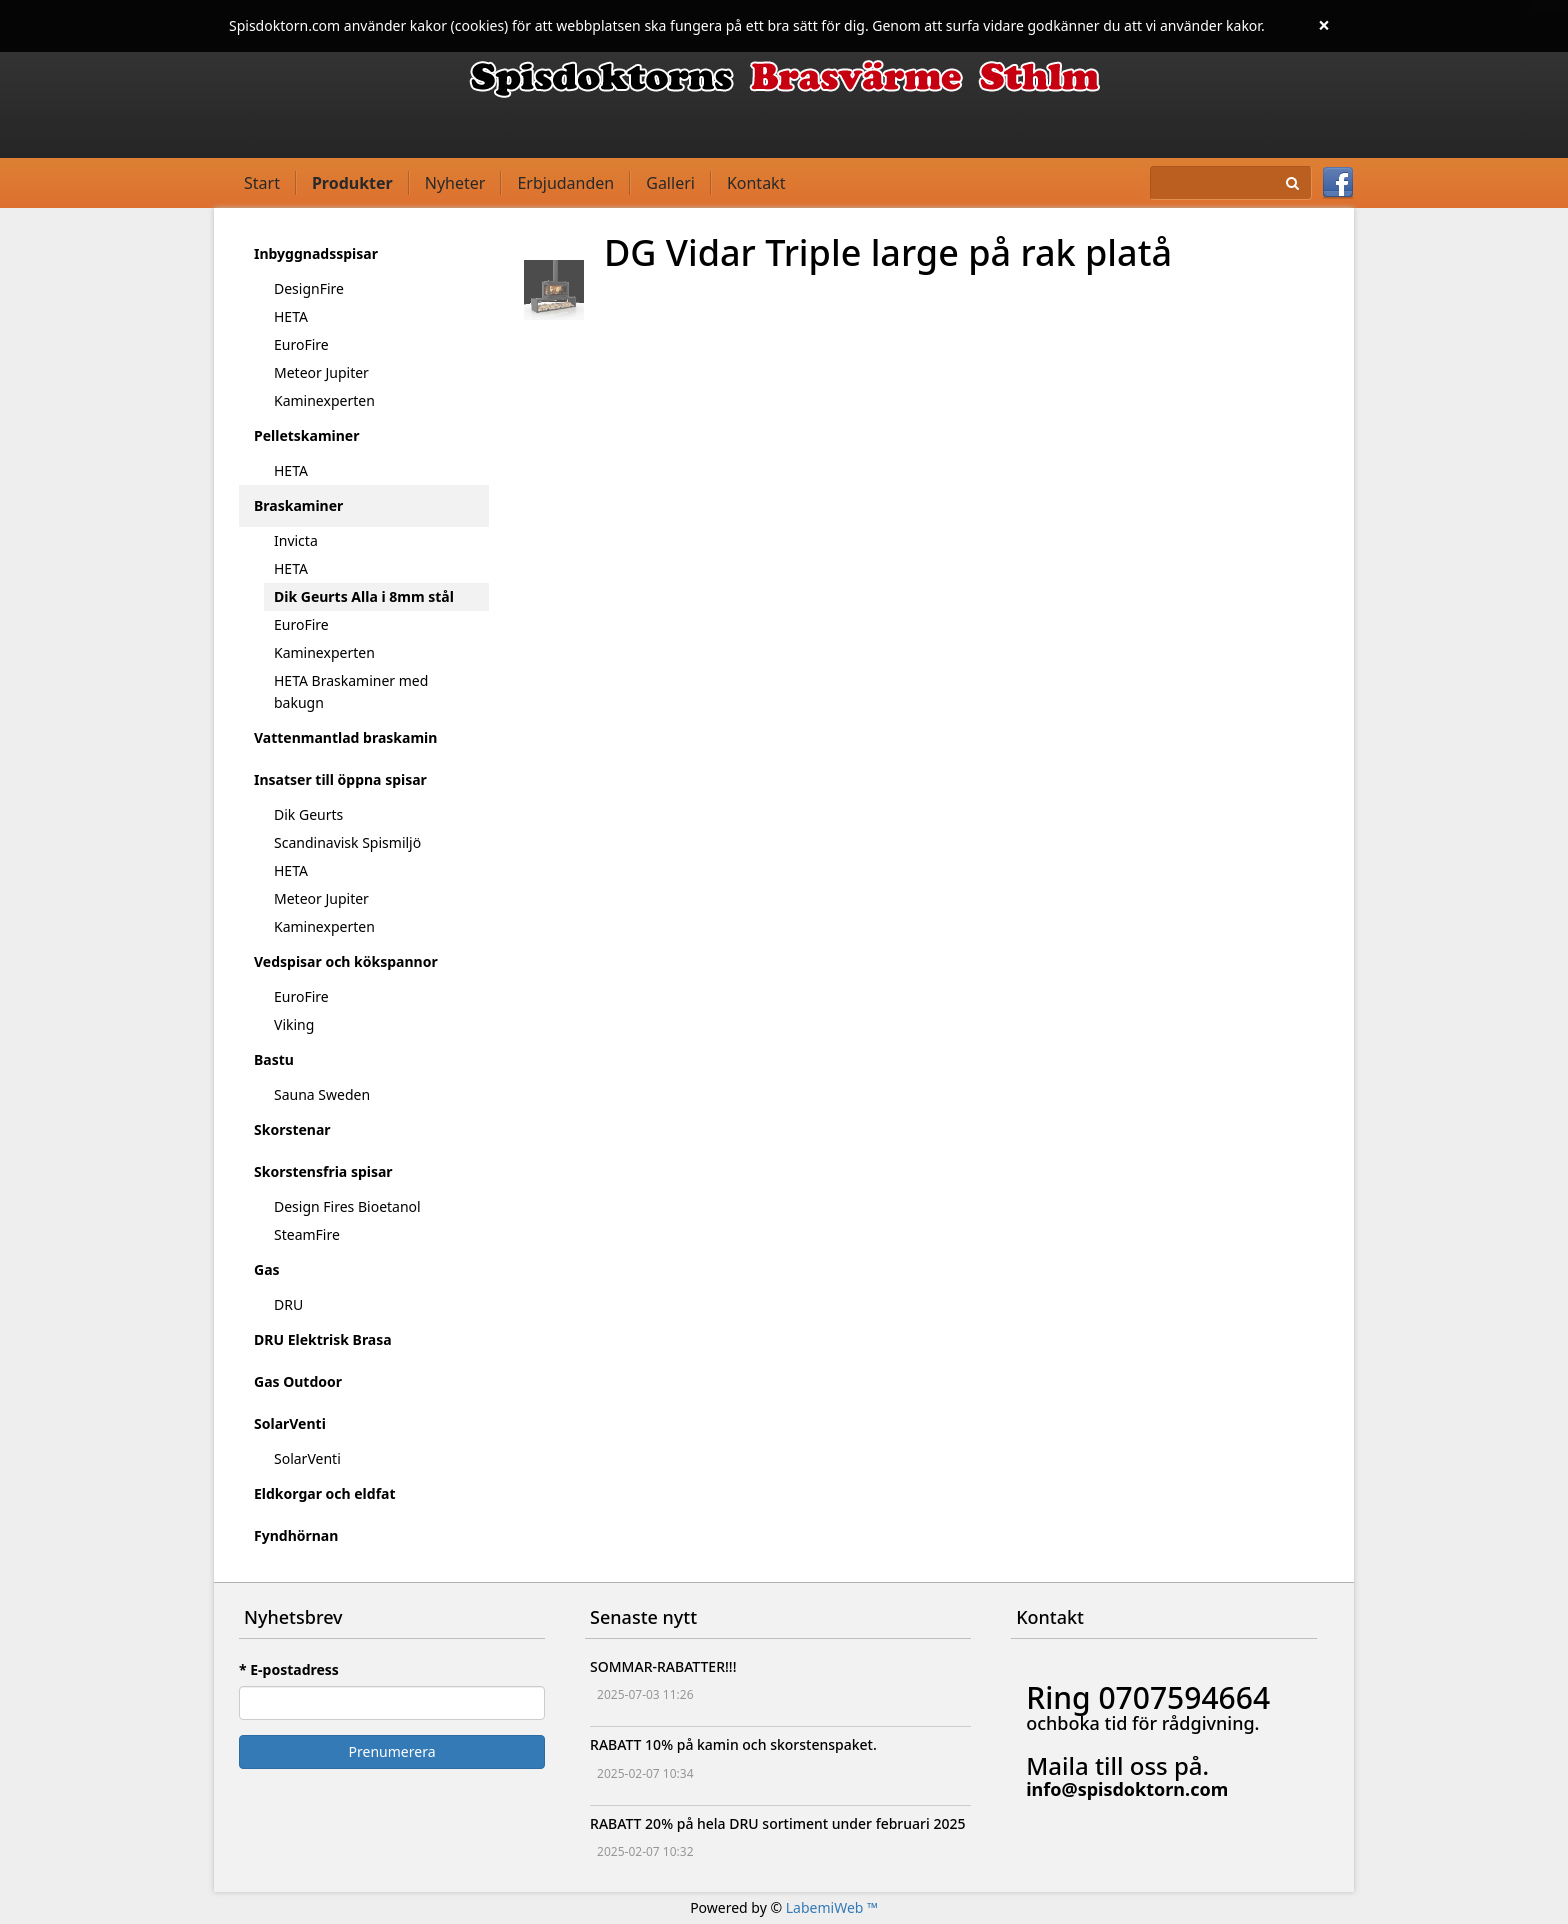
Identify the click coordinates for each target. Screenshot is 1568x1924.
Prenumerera (392, 1751)
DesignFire (309, 288)
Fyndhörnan (296, 1535)
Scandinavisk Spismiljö (347, 842)
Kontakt (756, 183)
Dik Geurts (308, 814)
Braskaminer (298, 505)
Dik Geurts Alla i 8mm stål (364, 596)
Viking (294, 1024)
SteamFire (307, 1234)
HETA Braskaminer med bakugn (351, 691)
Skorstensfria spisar (323, 1171)
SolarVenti (290, 1423)
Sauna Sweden (322, 1094)
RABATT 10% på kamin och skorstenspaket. (733, 1744)
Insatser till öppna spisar (340, 779)
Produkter (352, 183)
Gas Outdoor (298, 1381)
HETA (291, 316)
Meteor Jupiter (321, 372)
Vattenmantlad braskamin (345, 737)
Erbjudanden (565, 183)
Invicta (296, 540)
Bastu (274, 1059)
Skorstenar (292, 1129)
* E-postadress (289, 1669)
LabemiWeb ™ (832, 1907)
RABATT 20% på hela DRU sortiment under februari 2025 (777, 1823)
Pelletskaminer (306, 435)
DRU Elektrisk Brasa (323, 1339)
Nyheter (455, 183)
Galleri (670, 183)
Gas (267, 1269)
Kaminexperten (324, 400)
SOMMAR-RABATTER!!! (663, 1666)
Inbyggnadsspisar (316, 253)
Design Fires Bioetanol (347, 1206)
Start (262, 183)
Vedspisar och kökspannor (346, 961)
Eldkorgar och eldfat (325, 1493)
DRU (288, 1304)
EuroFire (301, 344)
